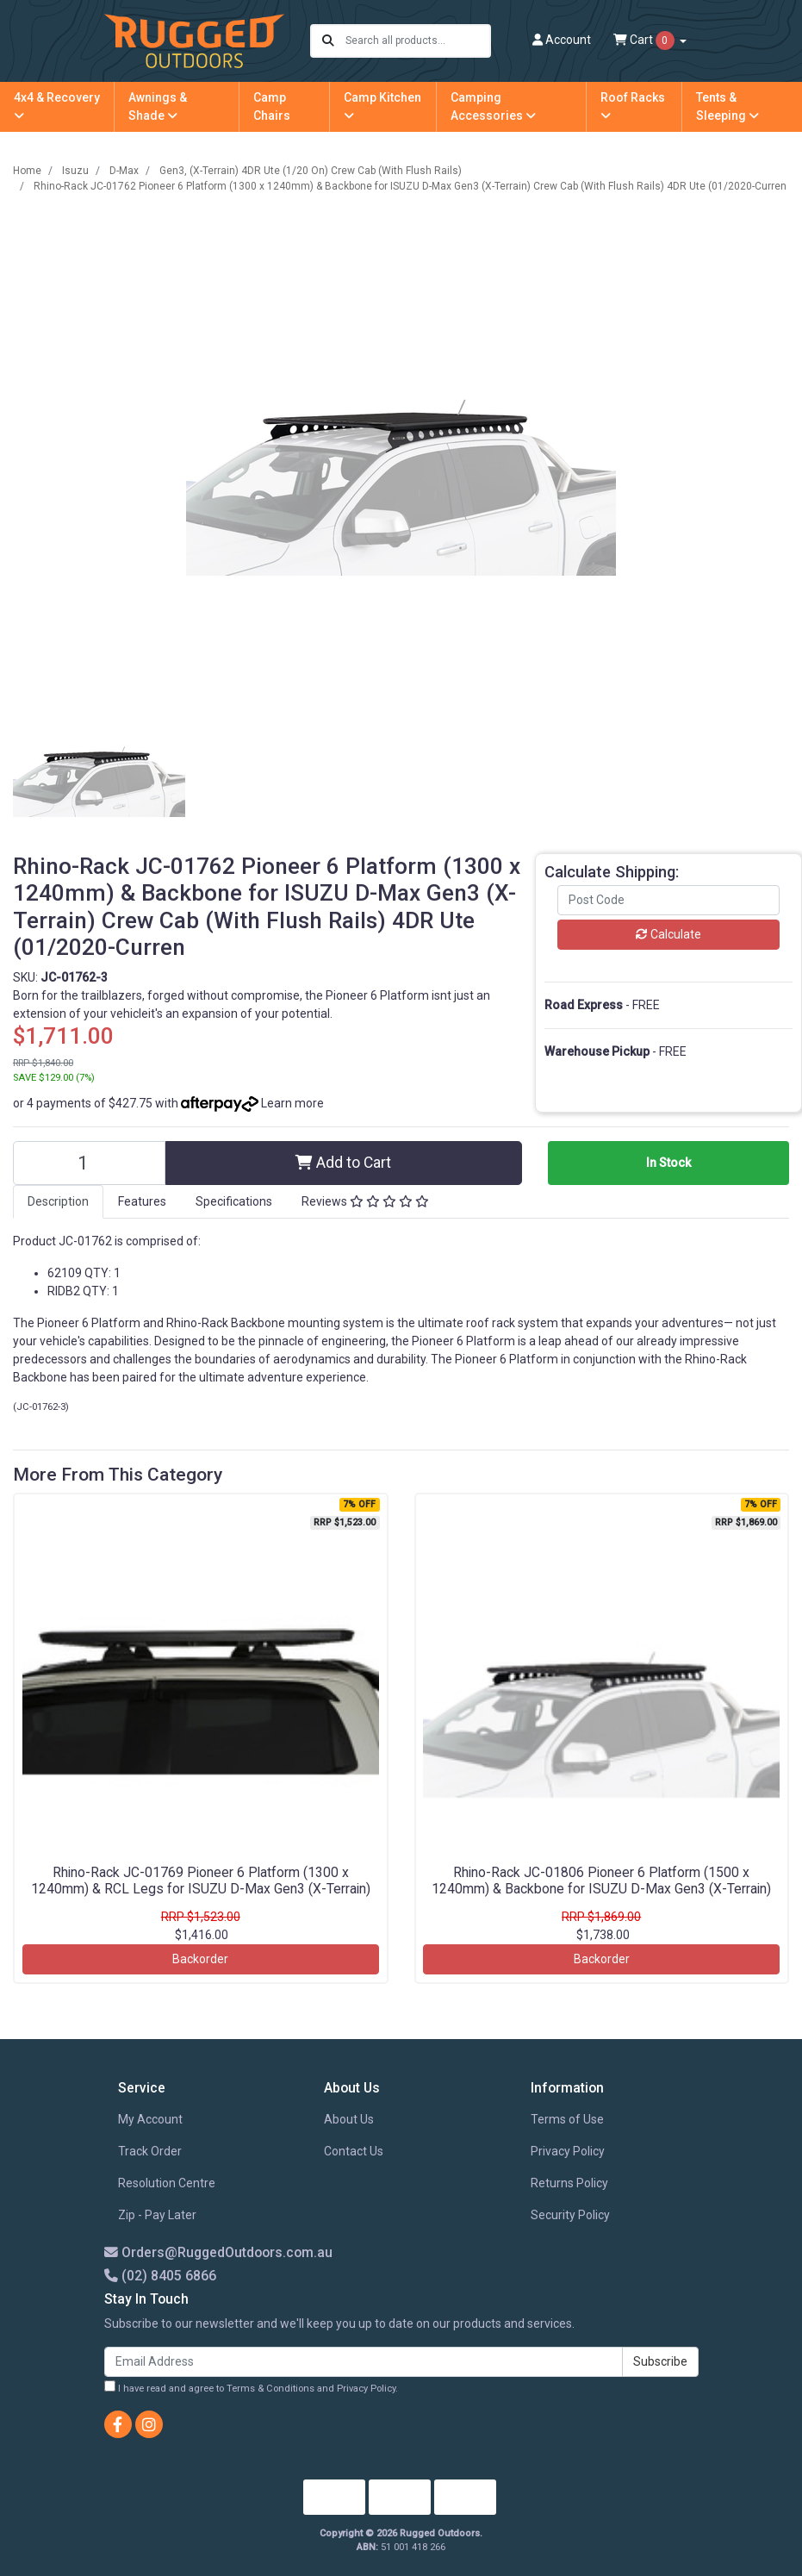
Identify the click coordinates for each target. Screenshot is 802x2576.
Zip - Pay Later (157, 2215)
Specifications (234, 1201)
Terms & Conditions (270, 2388)
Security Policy (570, 2215)
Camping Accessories (493, 106)
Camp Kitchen (382, 106)
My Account (150, 2119)
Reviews (365, 1201)
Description (58, 1201)
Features (142, 1201)
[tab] (58, 1202)
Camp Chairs (271, 106)
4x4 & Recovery (57, 106)
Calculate (668, 934)
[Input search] (417, 41)
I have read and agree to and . (251, 2387)
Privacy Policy (568, 2151)
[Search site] (328, 41)
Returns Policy (569, 2183)
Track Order (150, 2151)
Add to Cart (343, 1162)
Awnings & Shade (157, 106)
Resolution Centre (166, 2183)
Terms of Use (567, 2119)
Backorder (200, 1959)
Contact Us (353, 2151)
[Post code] (668, 900)
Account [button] (561, 40)
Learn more (292, 1103)
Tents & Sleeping (727, 106)
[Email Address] (363, 2362)
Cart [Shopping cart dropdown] (645, 40)
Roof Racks (632, 106)
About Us (349, 2119)
